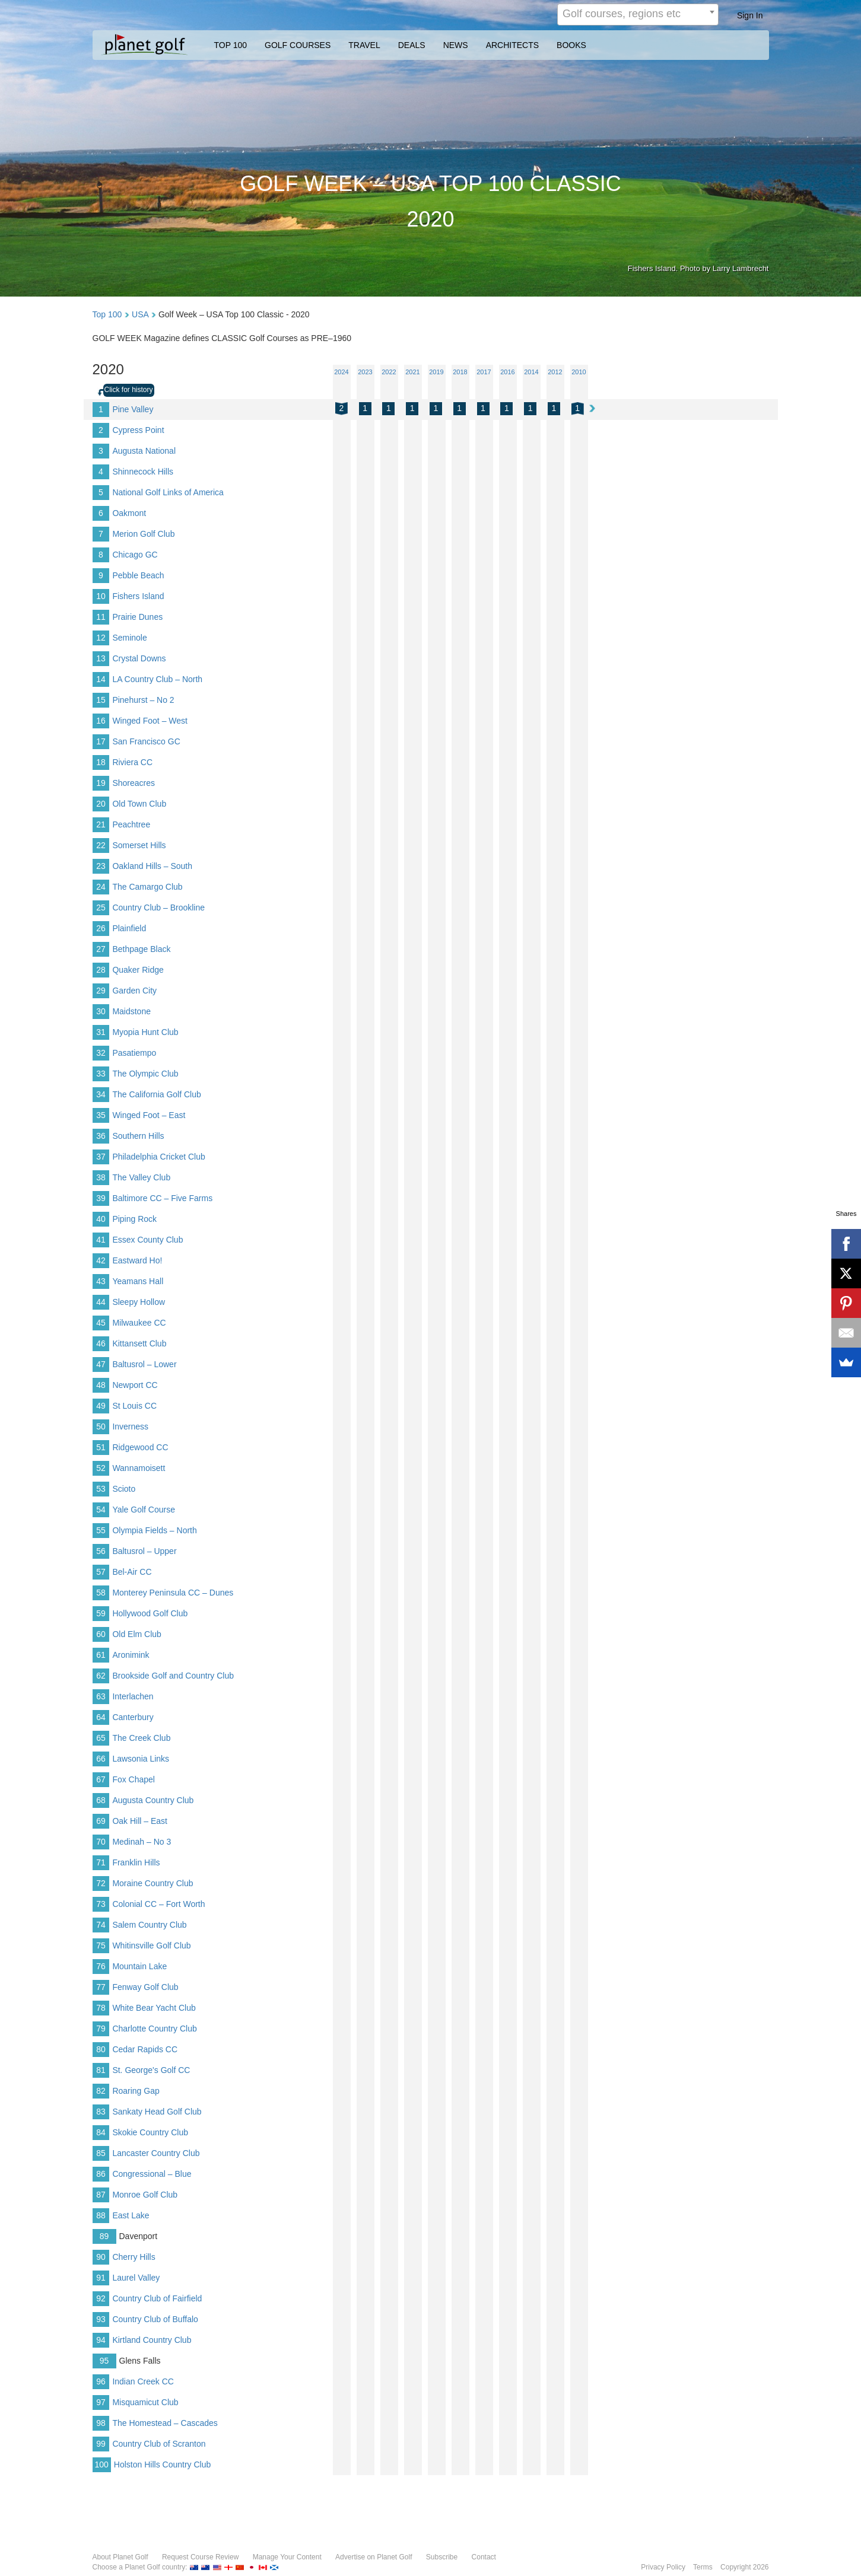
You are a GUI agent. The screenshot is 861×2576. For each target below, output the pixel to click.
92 (101, 2298)
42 (101, 1260)
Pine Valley (132, 409)
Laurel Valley (136, 2277)
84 (101, 2132)
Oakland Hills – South (152, 866)
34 (101, 1094)
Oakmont (129, 513)
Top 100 (107, 314)
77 (101, 1987)
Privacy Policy (663, 2567)
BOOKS (571, 45)
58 (101, 1592)
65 (101, 1738)
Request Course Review (200, 2557)
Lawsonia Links (140, 1758)
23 (101, 866)
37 (101, 1156)
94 (101, 2340)
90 (101, 2257)
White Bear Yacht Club (153, 2008)
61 (101, 1655)
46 (101, 1343)
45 (101, 1322)
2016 (507, 371)
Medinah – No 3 (141, 1841)
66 (101, 1758)
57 (101, 1572)
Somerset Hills (139, 845)
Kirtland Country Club (151, 2340)
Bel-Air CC (131, 1572)
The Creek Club (141, 1738)
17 (101, 741)
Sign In (750, 15)
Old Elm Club (136, 1634)
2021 (412, 371)
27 (101, 949)
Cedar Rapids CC (144, 2049)
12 (101, 637)
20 (101, 803)
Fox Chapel (133, 1779)
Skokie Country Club (150, 2132)
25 (101, 907)
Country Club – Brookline (158, 907)
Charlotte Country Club (154, 2028)
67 (101, 1779)
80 (101, 2049)
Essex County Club (147, 1239)
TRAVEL (364, 45)
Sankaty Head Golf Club (156, 2111)
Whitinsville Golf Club (151, 1945)
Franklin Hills (136, 1862)
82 (101, 2091)
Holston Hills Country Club (162, 2464)
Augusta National (144, 451)
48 (101, 1385)
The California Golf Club (156, 1094)
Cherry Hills (133, 2257)
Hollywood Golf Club (150, 1613)
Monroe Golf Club (144, 2194)
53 (101, 1489)
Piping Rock (134, 1219)
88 (101, 2215)
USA (140, 314)
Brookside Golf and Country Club (173, 1675)
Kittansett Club (139, 1343)
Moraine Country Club (152, 1883)
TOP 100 (230, 45)
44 (101, 1302)
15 (101, 700)
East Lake (130, 2215)
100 (102, 2464)
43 (101, 1281)
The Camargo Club (147, 886)
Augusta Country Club (152, 1800)
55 (101, 1530)
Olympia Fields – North (154, 1530)
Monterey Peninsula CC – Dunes (172, 1592)
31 (101, 1032)
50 (101, 1426)
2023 (365, 371)
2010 (578, 371)
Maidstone (131, 1011)
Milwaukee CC (139, 1322)
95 (104, 2360)
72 (101, 1883)
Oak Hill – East (139, 1821)
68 (101, 1800)
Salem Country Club (149, 1924)
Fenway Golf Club (145, 1987)
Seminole (129, 637)
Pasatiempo (134, 1053)
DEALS (411, 45)
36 (101, 1136)
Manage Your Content (287, 2557)
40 (101, 1219)
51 (101, 1447)
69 (101, 1821)
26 (101, 928)
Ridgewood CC (140, 1447)
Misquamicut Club (145, 2402)
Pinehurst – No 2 (143, 700)
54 (101, 1509)
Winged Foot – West (150, 720)
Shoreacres (133, 783)
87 (101, 2194)
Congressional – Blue (151, 2174)
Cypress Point (138, 430)
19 (101, 783)
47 (101, 1364)
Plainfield (129, 928)
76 (101, 1966)
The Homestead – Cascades (164, 2423)
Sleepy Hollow (138, 1302)
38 (101, 1177)
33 (101, 1073)
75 (101, 1945)
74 (101, 1924)
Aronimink (130, 1655)
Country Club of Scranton (158, 2443)
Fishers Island (138, 596)
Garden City (134, 990)
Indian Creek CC (143, 2381)
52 (101, 1468)
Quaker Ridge (137, 970)
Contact (484, 2557)
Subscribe (441, 2557)
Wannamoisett (138, 1468)
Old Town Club (139, 803)
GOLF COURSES (298, 45)
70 (101, 1841)
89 (104, 2236)
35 (101, 1115)
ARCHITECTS (512, 45)
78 (101, 2008)
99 (101, 2443)
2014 (531, 371)
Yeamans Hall (137, 1281)
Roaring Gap (135, 2091)
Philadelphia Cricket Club (158, 1156)
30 (101, 1011)
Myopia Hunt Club (145, 1032)
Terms (703, 2567)
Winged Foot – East (148, 1115)
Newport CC (134, 1385)
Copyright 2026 (744, 2567)
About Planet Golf (120, 2557)
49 (101, 1405)
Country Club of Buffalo (155, 2319)
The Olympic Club (145, 1073)
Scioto (123, 1489)
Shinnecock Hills (142, 471)
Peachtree (131, 824)
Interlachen (132, 1696)
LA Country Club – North (157, 679)
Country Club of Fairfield (157, 2298)
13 (101, 658)
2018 (460, 371)
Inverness (130, 1426)
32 (101, 1053)
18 (101, 762)
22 (101, 845)
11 (101, 617)
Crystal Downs (139, 658)
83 (101, 2111)
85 (101, 2153)
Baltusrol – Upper (144, 1551)
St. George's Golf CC (151, 2070)
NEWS (455, 45)
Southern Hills (138, 1136)
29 (101, 990)
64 (101, 1717)
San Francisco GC (146, 741)
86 (101, 2174)
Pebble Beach (138, 575)
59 (101, 1613)
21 (101, 824)
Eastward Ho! (137, 1260)
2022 (389, 371)
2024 (341, 371)
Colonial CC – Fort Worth (158, 1904)
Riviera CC (132, 762)
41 (101, 1239)
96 (101, 2381)
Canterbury (132, 1717)
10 (101, 596)
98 (101, 2423)
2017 (483, 371)
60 (101, 1634)
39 (101, 1198)
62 (101, 1675)
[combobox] (638, 15)
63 (101, 1696)
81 (101, 2070)
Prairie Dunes (137, 617)
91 (101, 2277)
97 (101, 2402)
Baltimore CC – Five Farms (162, 1198)
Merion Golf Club (143, 534)
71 (101, 1862)
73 (101, 1904)
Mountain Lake (139, 1966)
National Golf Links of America (168, 492)
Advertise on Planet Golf (373, 2557)
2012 (555, 371)
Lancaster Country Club (155, 2153)
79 (101, 2028)
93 (101, 2319)
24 (101, 886)
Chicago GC (134, 554)
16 (101, 720)
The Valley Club (141, 1177)
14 (101, 679)
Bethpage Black (141, 949)
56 (101, 1551)
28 (101, 970)
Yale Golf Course (143, 1509)
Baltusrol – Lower (144, 1364)
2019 (436, 371)
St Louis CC (134, 1405)
